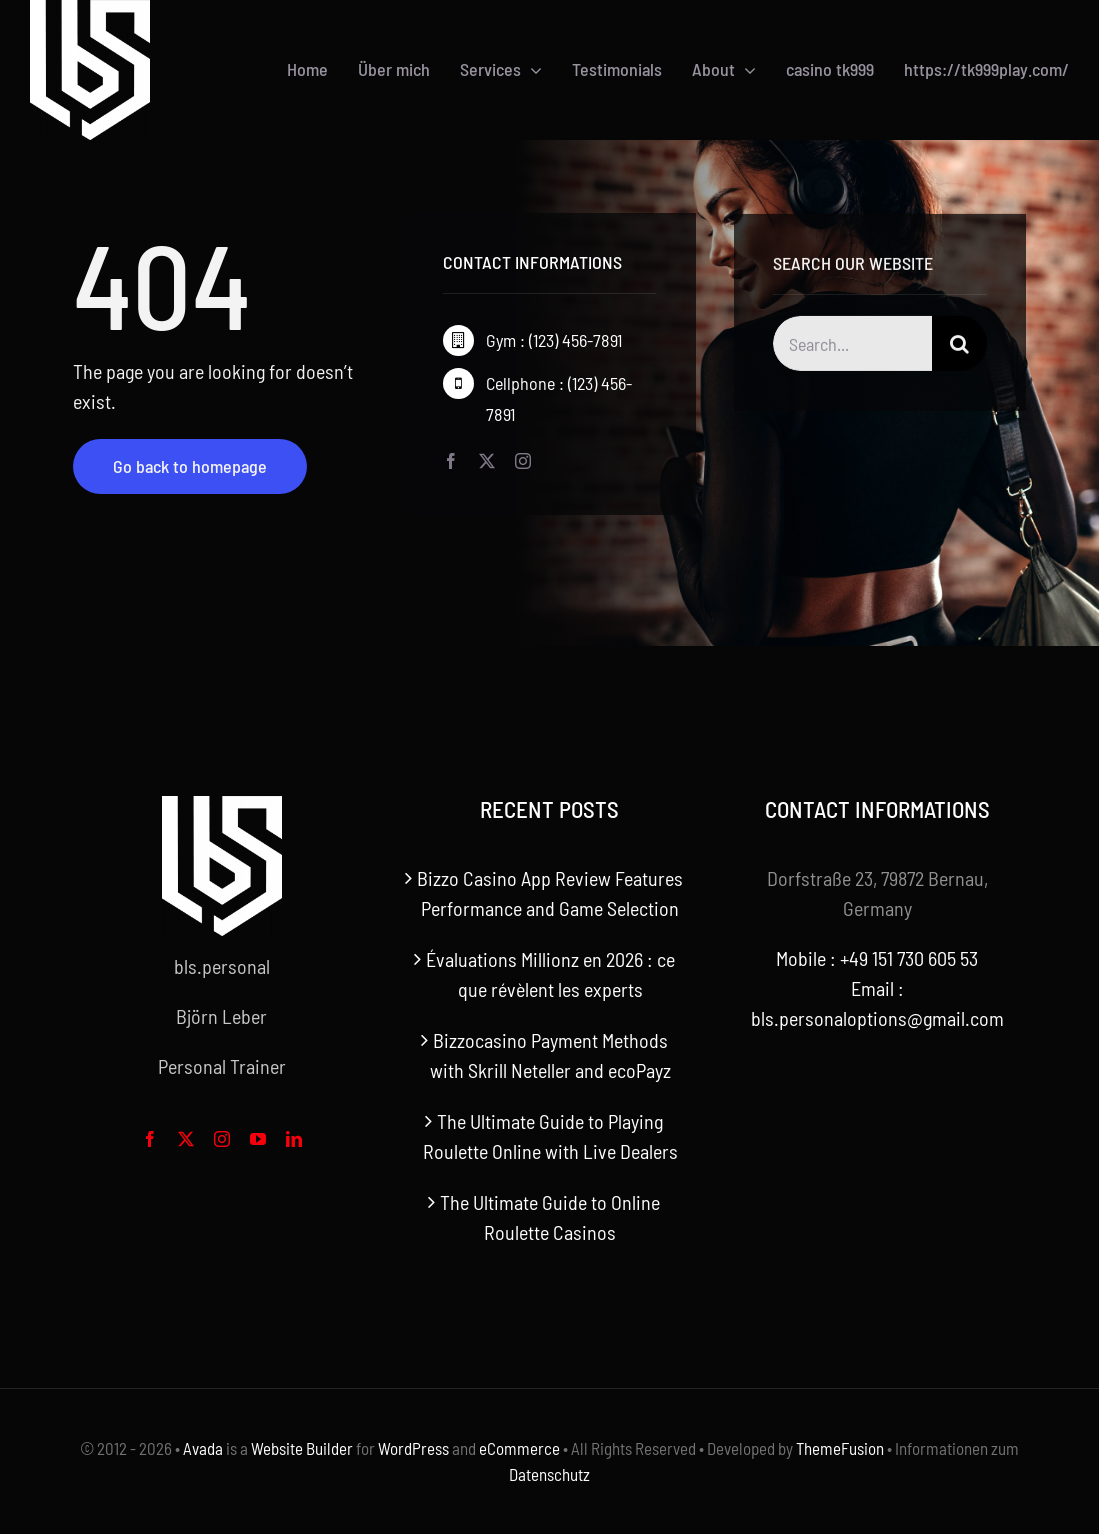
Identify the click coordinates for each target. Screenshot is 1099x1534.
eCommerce (519, 1448)
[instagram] (523, 461)
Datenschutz (549, 1474)
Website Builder (302, 1448)
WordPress (413, 1448)
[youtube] (258, 1139)
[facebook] (451, 461)
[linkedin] (294, 1139)
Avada (203, 1448)
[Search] (959, 346)
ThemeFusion (840, 1448)
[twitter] (487, 461)
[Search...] (852, 346)
